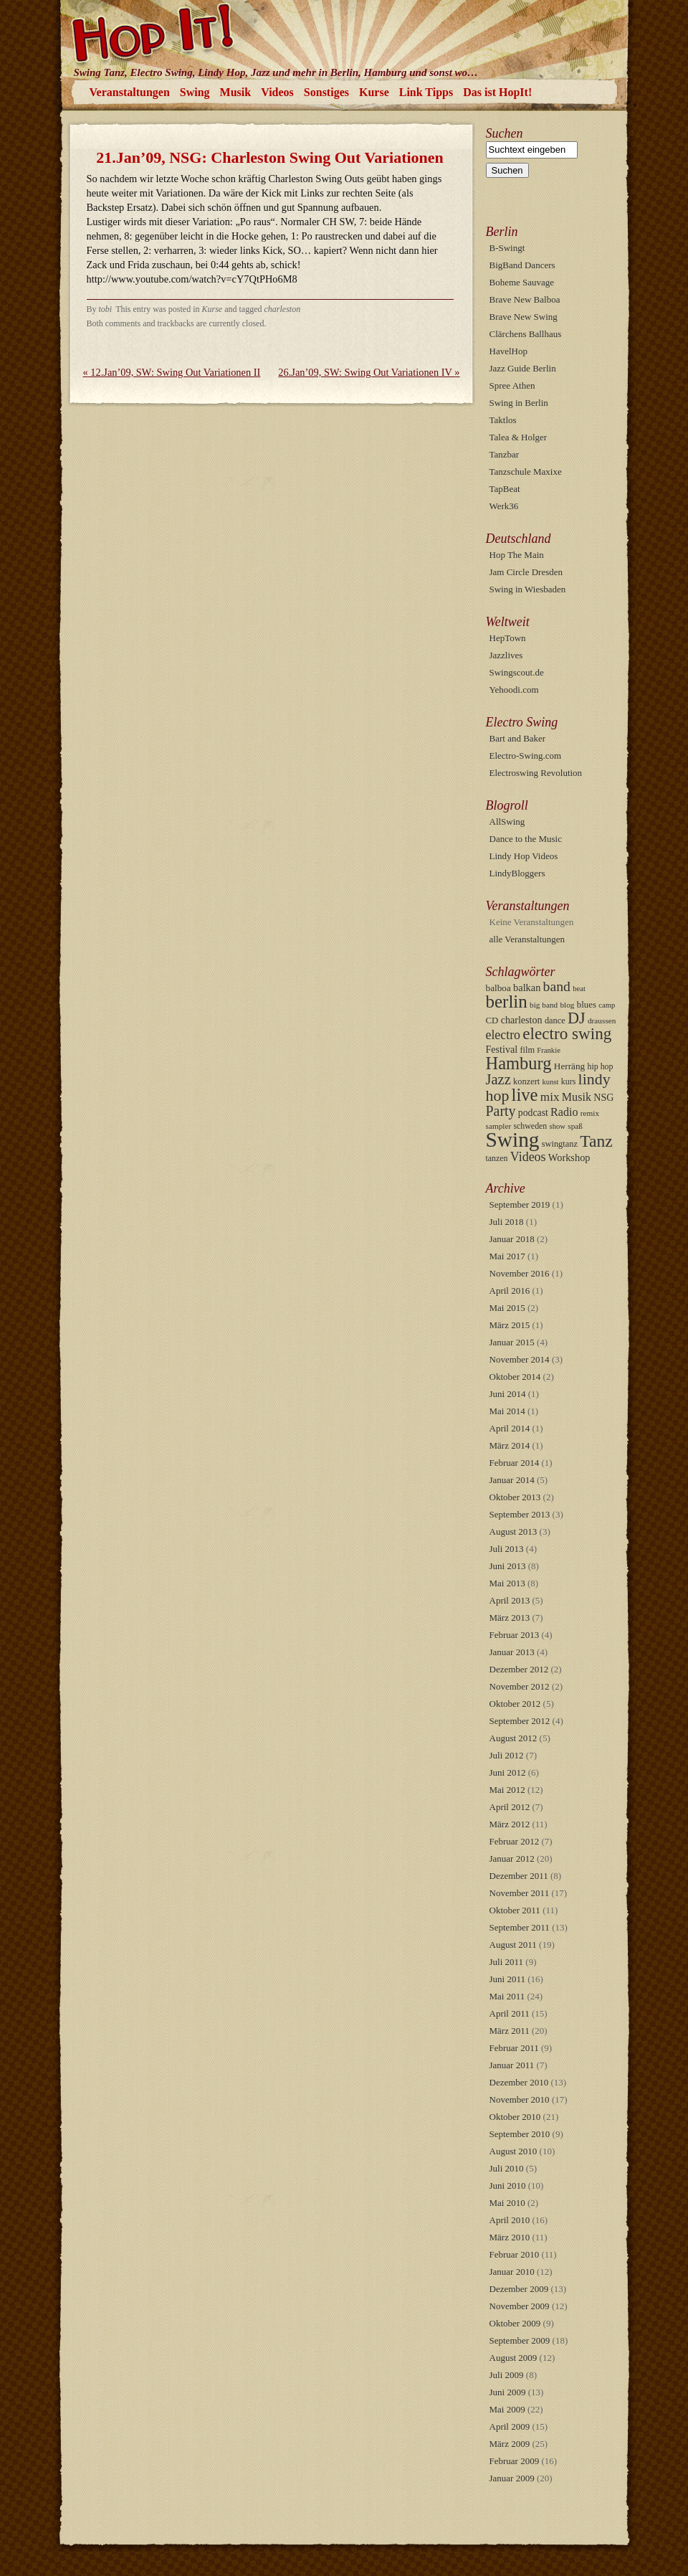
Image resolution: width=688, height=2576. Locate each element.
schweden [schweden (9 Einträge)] (530, 1126)
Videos (277, 92)
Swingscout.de (516, 672)
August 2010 (513, 2151)
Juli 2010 (506, 2168)
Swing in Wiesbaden (527, 589)
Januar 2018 (512, 1238)
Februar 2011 (514, 2047)
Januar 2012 (512, 1858)
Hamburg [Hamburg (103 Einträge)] (519, 1063)
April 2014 (509, 1428)
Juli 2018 (506, 1221)
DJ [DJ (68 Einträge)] (577, 1018)
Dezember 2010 (519, 2082)
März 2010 (509, 2237)
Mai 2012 (507, 1789)
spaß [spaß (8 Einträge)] (575, 1126)
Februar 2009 (514, 2461)
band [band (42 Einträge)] (556, 986)
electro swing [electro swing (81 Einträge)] (566, 1033)
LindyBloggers (517, 873)
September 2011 (519, 1927)
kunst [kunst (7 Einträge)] (550, 1082)
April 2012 (509, 1806)
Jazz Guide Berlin (522, 368)
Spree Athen (512, 385)
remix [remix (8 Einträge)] (589, 1113)
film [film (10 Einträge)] (527, 1050)
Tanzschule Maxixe (525, 471)
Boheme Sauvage (522, 282)
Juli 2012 (506, 1755)
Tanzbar (504, 454)
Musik (236, 92)
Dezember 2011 (518, 1875)
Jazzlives (506, 655)
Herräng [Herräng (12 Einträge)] (569, 1066)
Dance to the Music (525, 838)
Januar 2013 (512, 1652)
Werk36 (504, 506)
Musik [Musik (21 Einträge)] (576, 1097)
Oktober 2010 (515, 2116)
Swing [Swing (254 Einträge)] (513, 1139)
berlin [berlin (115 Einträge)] (506, 1001)
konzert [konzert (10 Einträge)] (526, 1081)
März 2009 (509, 2443)
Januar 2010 (512, 2271)
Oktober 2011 (514, 1910)
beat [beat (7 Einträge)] (579, 989)
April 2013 (509, 1600)
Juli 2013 (506, 1548)
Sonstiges (326, 92)
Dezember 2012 (519, 1669)
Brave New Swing (523, 316)
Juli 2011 (506, 1961)
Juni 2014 (507, 1393)
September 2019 (519, 1204)
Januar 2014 (512, 1479)
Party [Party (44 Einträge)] (501, 1111)
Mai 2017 (507, 1256)
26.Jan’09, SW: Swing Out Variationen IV (368, 372)
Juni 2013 (507, 1566)
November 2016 (519, 1273)
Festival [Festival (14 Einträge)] (502, 1049)
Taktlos (503, 420)
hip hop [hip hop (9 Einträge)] (600, 1066)
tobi (106, 309)
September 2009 (519, 2340)
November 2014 (519, 1359)
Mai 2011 (507, 1996)
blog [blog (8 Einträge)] (567, 1004)
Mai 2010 (507, 2202)
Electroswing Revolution (536, 772)
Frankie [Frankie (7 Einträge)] (548, 1050)
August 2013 (513, 1531)
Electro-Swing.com (525, 755)
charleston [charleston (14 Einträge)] (522, 1020)
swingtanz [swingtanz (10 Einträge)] (560, 1144)
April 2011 (509, 2013)
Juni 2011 (507, 1979)
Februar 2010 (514, 2254)
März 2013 (509, 1617)
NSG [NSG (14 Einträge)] (603, 1097)
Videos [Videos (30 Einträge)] (528, 1157)
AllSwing (507, 821)
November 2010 (519, 2099)
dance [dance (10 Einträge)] (555, 1020)
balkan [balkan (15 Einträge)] (526, 987)
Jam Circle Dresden (526, 572)
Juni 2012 (507, 1772)
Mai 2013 (507, 1583)
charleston (282, 309)
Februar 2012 (514, 1841)
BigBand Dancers (522, 265)
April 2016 (509, 1290)
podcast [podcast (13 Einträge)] (533, 1112)
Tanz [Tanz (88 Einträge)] (596, 1141)
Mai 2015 (507, 1307)
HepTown (507, 638)
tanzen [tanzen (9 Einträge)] (497, 1158)
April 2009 (509, 2426)
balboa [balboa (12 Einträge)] (498, 987)
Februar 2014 (514, 1462)
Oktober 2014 (515, 1376)
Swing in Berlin (518, 402)
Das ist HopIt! (497, 92)
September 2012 (519, 1720)
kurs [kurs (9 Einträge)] (568, 1081)
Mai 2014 (507, 1411)
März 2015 (509, 1325)
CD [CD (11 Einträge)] (492, 1020)
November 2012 (519, 1686)
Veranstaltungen (130, 92)
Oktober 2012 (515, 1703)
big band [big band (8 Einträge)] (544, 1004)
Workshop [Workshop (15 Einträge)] (569, 1157)
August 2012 (513, 1738)
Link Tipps (426, 92)
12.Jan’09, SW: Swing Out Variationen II (172, 372)
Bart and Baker (517, 738)
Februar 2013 (514, 1634)
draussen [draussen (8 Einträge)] (602, 1020)
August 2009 (513, 2357)
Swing (195, 92)
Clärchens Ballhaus (525, 333)
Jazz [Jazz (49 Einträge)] (498, 1079)
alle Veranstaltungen (527, 939)
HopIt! (344, 32)
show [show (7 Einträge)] (558, 1126)
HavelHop (508, 351)
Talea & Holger (518, 437)
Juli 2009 (506, 2374)
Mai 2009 (507, 2409)
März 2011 (509, 2030)
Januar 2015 (512, 1342)
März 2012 (509, 1824)
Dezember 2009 (519, 2288)
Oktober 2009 (515, 2323)
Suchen (504, 133)
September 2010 (519, 2133)
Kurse (374, 92)
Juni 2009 (507, 2392)
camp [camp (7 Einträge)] (606, 1005)
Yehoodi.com (514, 689)
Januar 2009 (512, 2478)
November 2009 (519, 2306)
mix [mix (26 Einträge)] (550, 1097)
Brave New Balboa (524, 299)
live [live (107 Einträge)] (525, 1094)
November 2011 (519, 1893)
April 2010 (509, 2220)
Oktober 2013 (515, 1497)
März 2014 (509, 1445)
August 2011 (513, 1944)
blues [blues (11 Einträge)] (586, 1005)
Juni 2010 (507, 2185)
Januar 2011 (512, 2065)
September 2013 (519, 1514)
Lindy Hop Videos (523, 856)
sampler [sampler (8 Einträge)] (499, 1126)
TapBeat (504, 488)
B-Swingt (507, 247)
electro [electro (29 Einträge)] (503, 1035)
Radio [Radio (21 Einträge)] (564, 1112)
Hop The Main (516, 554)
